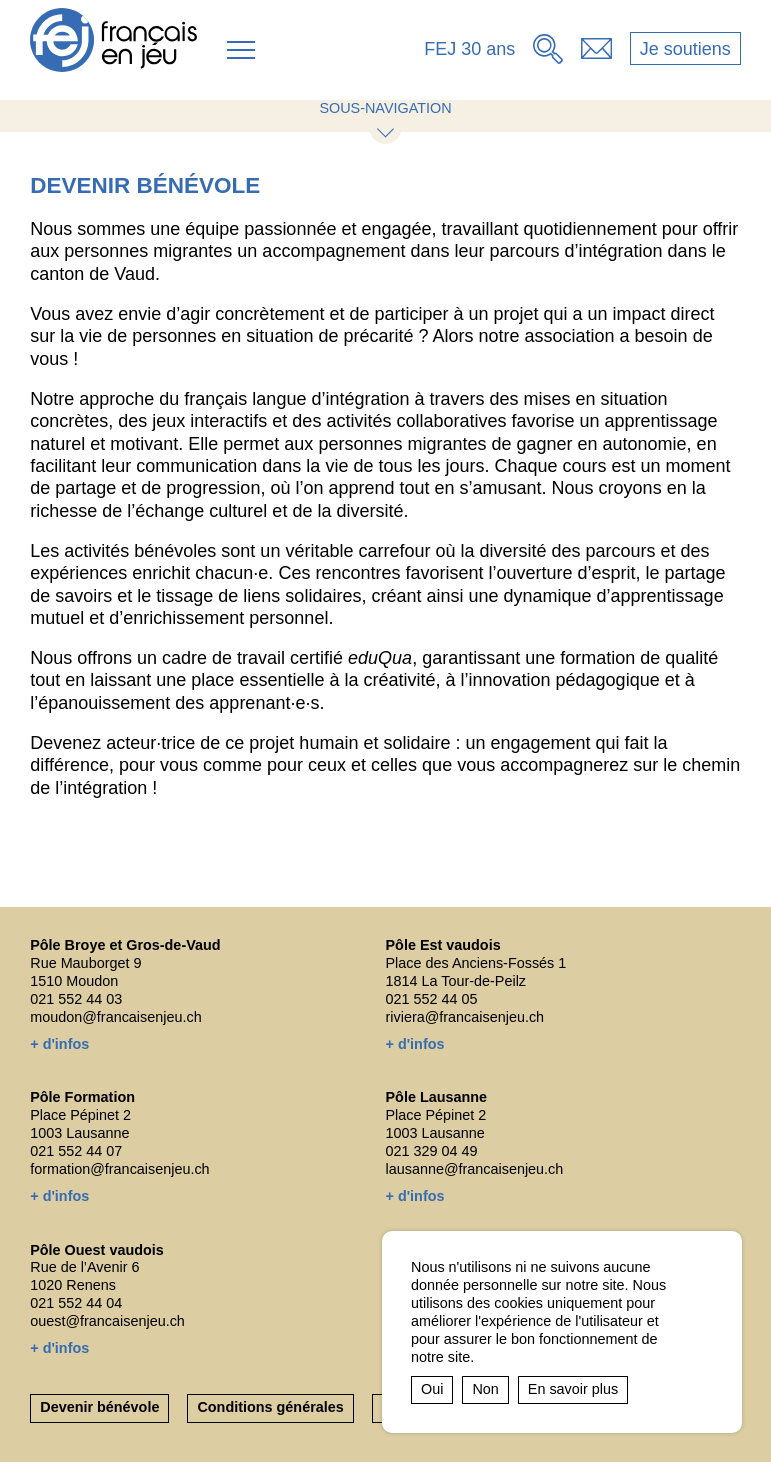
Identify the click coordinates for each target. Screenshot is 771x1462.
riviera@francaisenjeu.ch (465, 1017)
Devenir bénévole (99, 1407)
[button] (241, 50)
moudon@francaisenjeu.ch (115, 1017)
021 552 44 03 (76, 999)
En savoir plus (573, 1389)
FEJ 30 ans (469, 49)
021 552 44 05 (432, 999)
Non (485, 1389)
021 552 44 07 (76, 1151)
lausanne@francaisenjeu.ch (475, 1169)
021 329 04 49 (432, 1151)
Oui (432, 1389)
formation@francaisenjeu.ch (119, 1169)
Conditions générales (270, 1407)
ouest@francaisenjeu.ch (107, 1321)
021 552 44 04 (76, 1303)
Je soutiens (685, 49)
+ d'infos (59, 1044)
